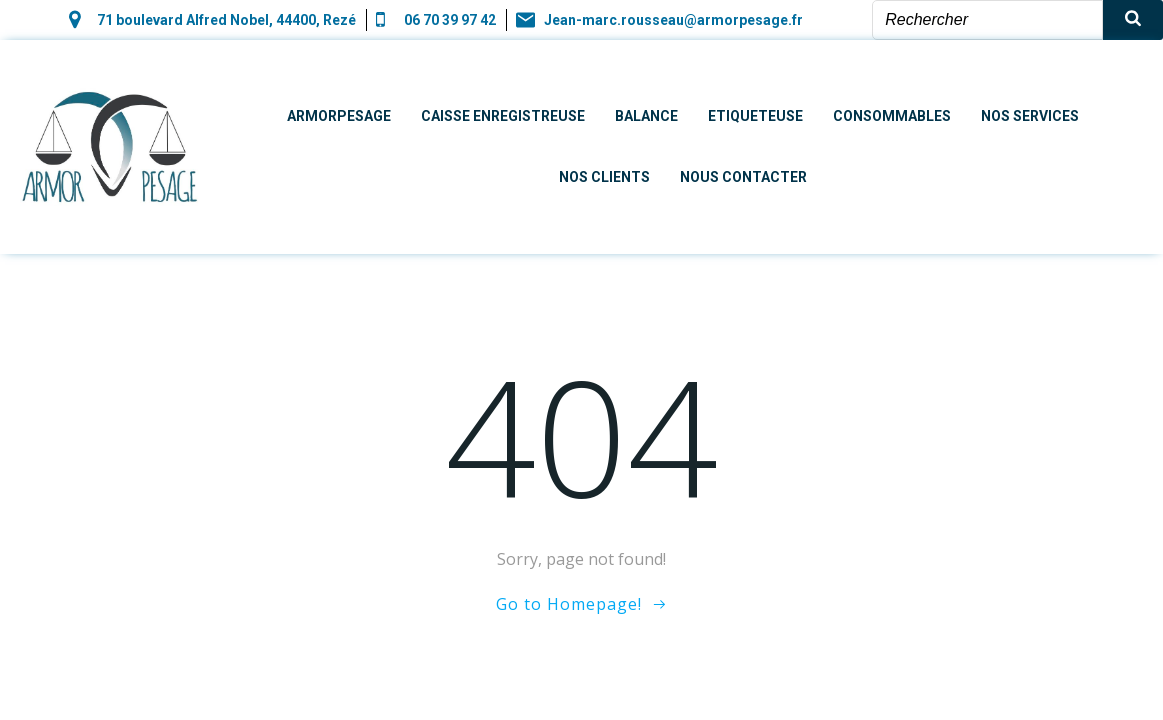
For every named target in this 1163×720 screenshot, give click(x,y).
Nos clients (604, 177)
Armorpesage (339, 116)
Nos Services (1030, 116)
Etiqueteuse (755, 116)
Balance (646, 116)
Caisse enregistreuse (503, 116)
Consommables (892, 116)
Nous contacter (743, 177)
